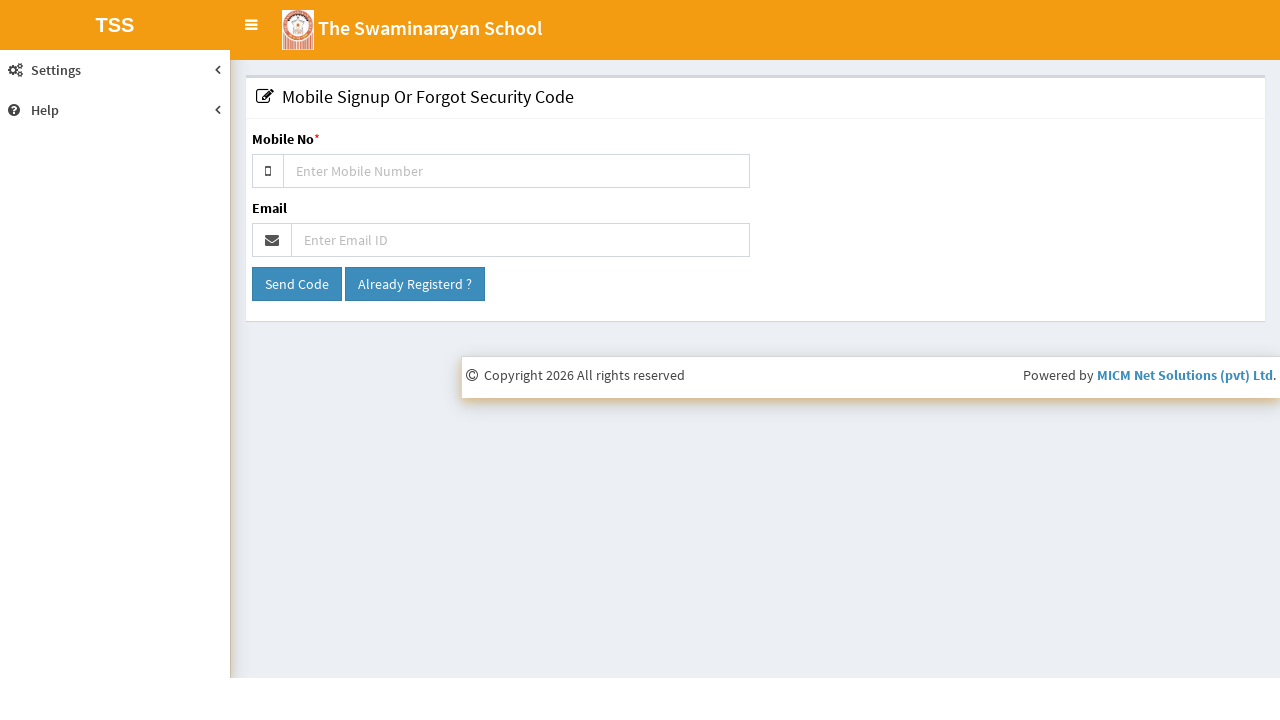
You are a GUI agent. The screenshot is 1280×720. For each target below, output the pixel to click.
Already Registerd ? (415, 284)
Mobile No (283, 139)
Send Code (297, 284)
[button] (251, 25)
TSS (115, 25)
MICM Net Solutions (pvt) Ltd (1185, 375)
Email (269, 208)
